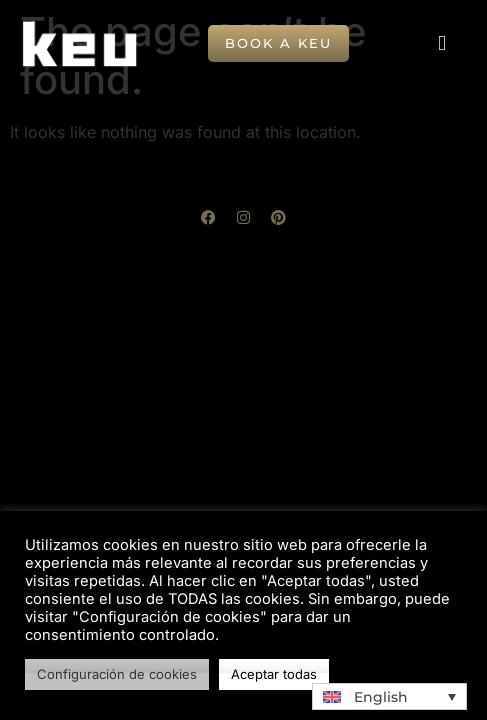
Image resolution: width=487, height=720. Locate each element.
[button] (442, 44)
